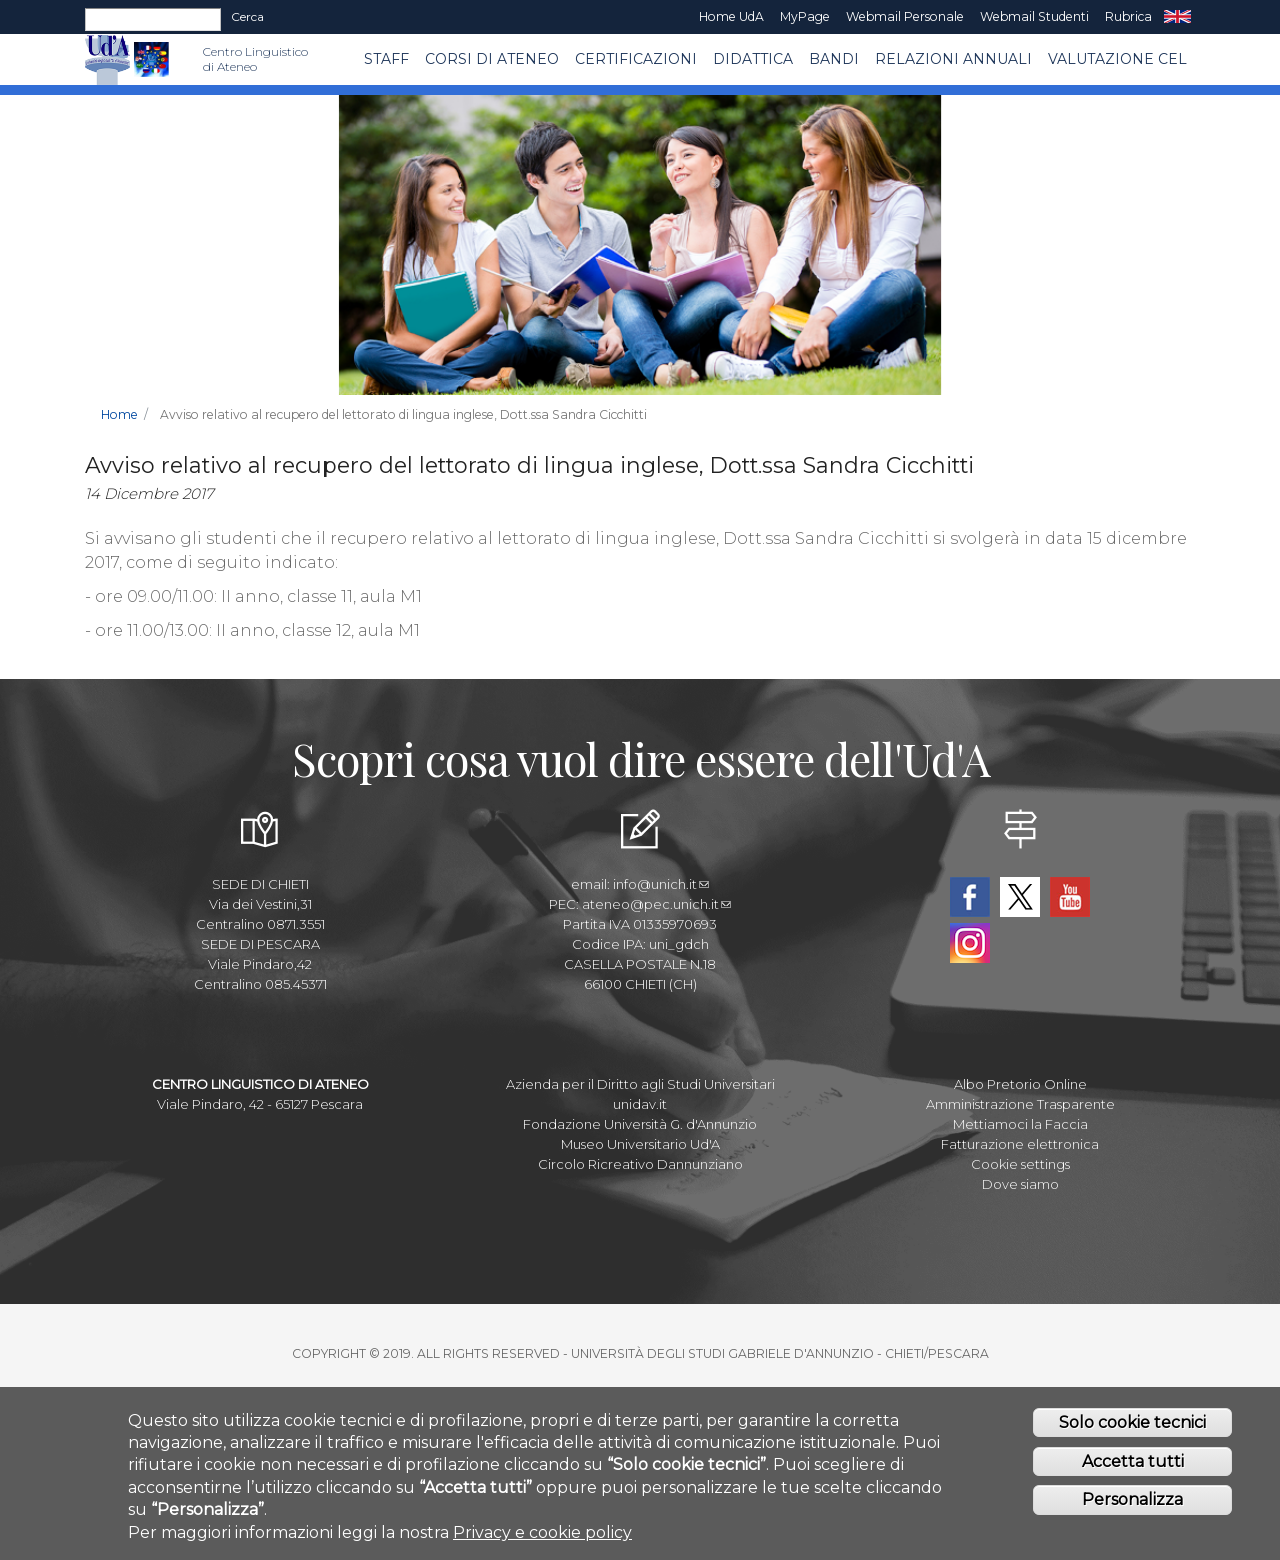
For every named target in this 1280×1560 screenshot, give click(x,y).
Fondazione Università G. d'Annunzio (640, 1124)
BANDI (834, 59)
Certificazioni (636, 59)
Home (119, 414)
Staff (386, 59)
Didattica (753, 59)
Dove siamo (1020, 1184)
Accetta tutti (1133, 1468)
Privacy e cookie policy (542, 1539)
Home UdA (731, 16)
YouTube (1070, 897)
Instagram (970, 943)
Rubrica (1128, 16)
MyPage (805, 16)
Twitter (1020, 897)
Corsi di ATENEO (492, 59)
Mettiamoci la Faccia (1020, 1124)
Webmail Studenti (1034, 16)
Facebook (970, 897)
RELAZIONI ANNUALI (953, 59)
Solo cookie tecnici (1132, 1429)
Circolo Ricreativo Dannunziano (640, 1164)
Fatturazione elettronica (1020, 1144)
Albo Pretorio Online (1020, 1084)
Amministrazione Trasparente (1020, 1104)
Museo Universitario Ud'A (640, 1144)
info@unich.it (661, 884)
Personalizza (1132, 1506)
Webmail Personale (905, 16)
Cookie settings (1020, 1164)
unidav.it (640, 1104)
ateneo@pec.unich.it (656, 904)
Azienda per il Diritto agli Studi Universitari (640, 1084)
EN (1177, 17)
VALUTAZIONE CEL (1117, 59)
